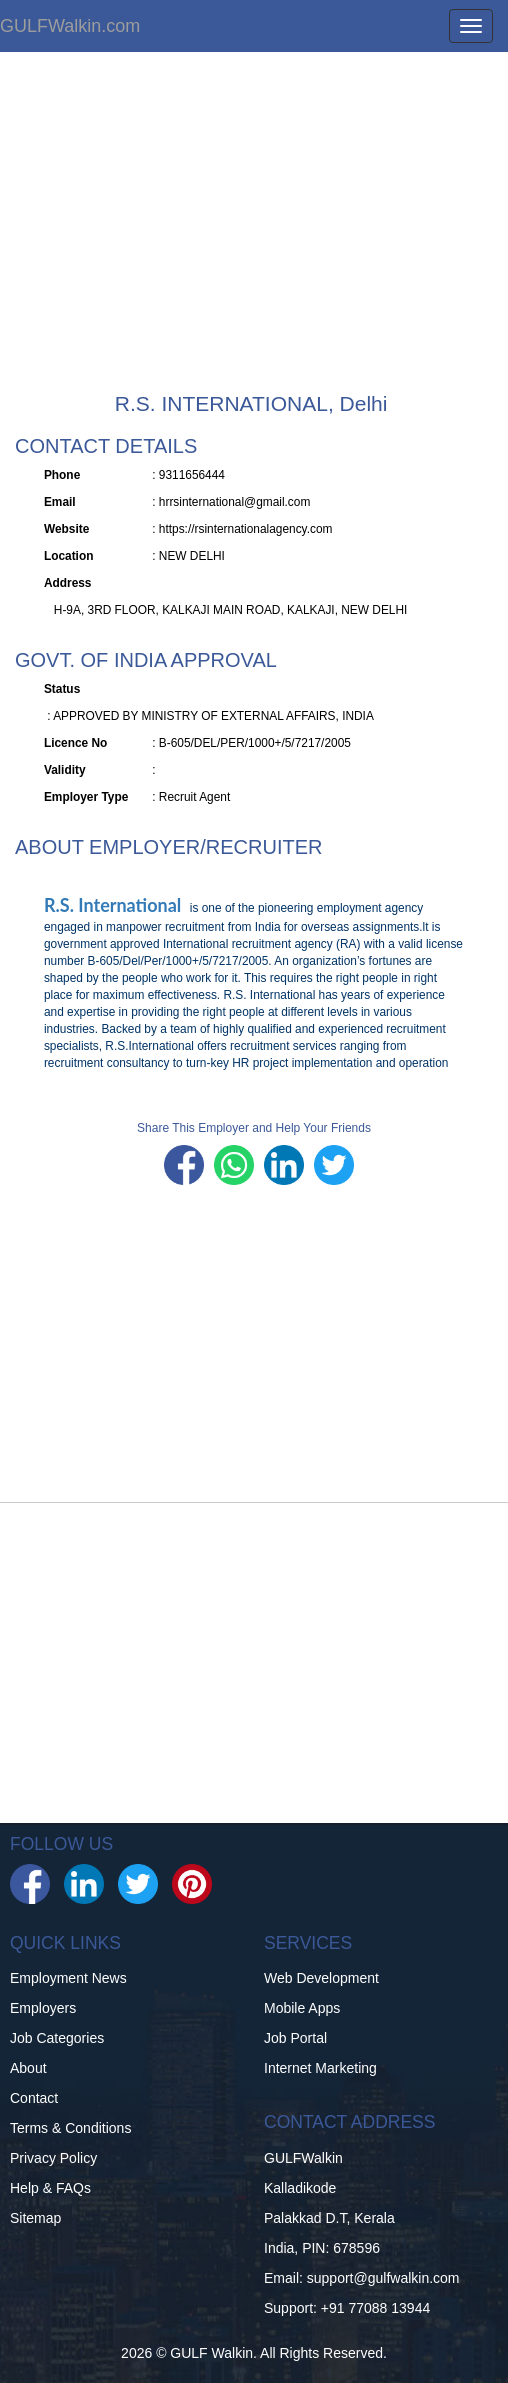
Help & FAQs (50, 2188)
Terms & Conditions (70, 2128)
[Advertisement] (254, 232)
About (28, 2068)
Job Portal (295, 2038)
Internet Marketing (320, 2068)
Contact (34, 2098)
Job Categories (57, 2038)
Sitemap (35, 2218)
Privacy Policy (53, 2158)
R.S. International (115, 905)
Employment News (68, 1978)
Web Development (321, 1978)
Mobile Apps (302, 2008)
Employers (43, 2008)
